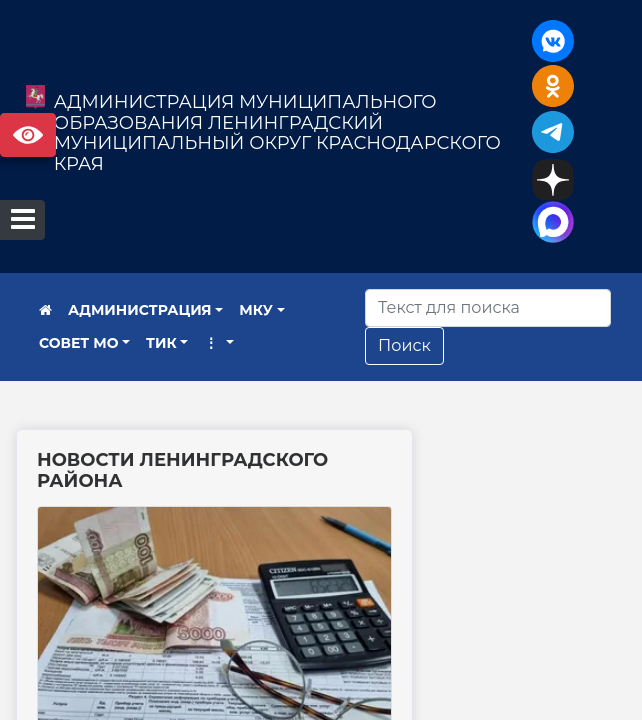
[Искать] (488, 308)
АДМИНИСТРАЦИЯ (140, 310)
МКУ (256, 310)
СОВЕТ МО (79, 343)
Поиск (404, 345)
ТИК (161, 343)
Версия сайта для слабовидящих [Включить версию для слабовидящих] (28, 135)
